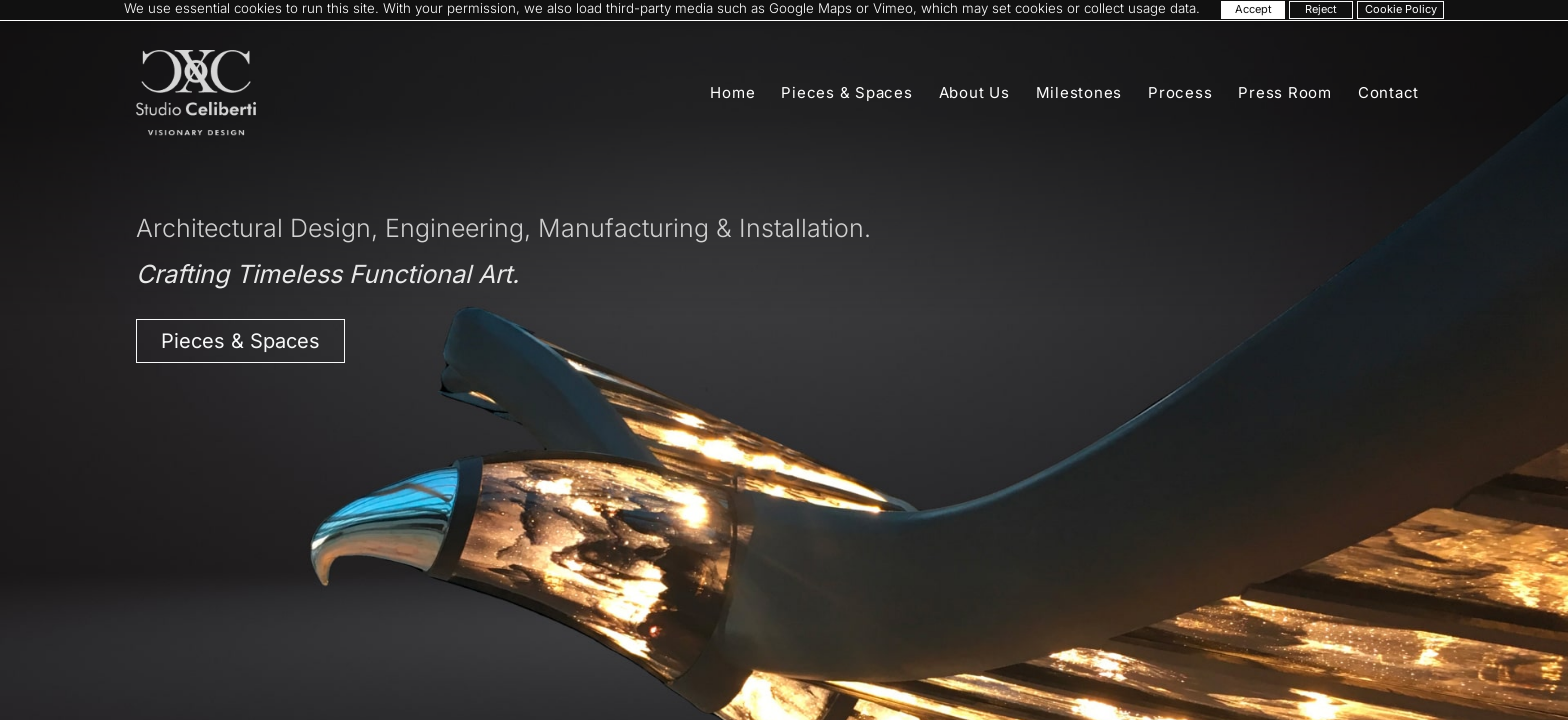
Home (732, 92)
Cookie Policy (1401, 9)
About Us (974, 92)
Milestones (1079, 92)
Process (1180, 92)
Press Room (1285, 92)
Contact (1388, 92)
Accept (1253, 9)
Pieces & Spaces (846, 92)
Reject (1321, 9)
